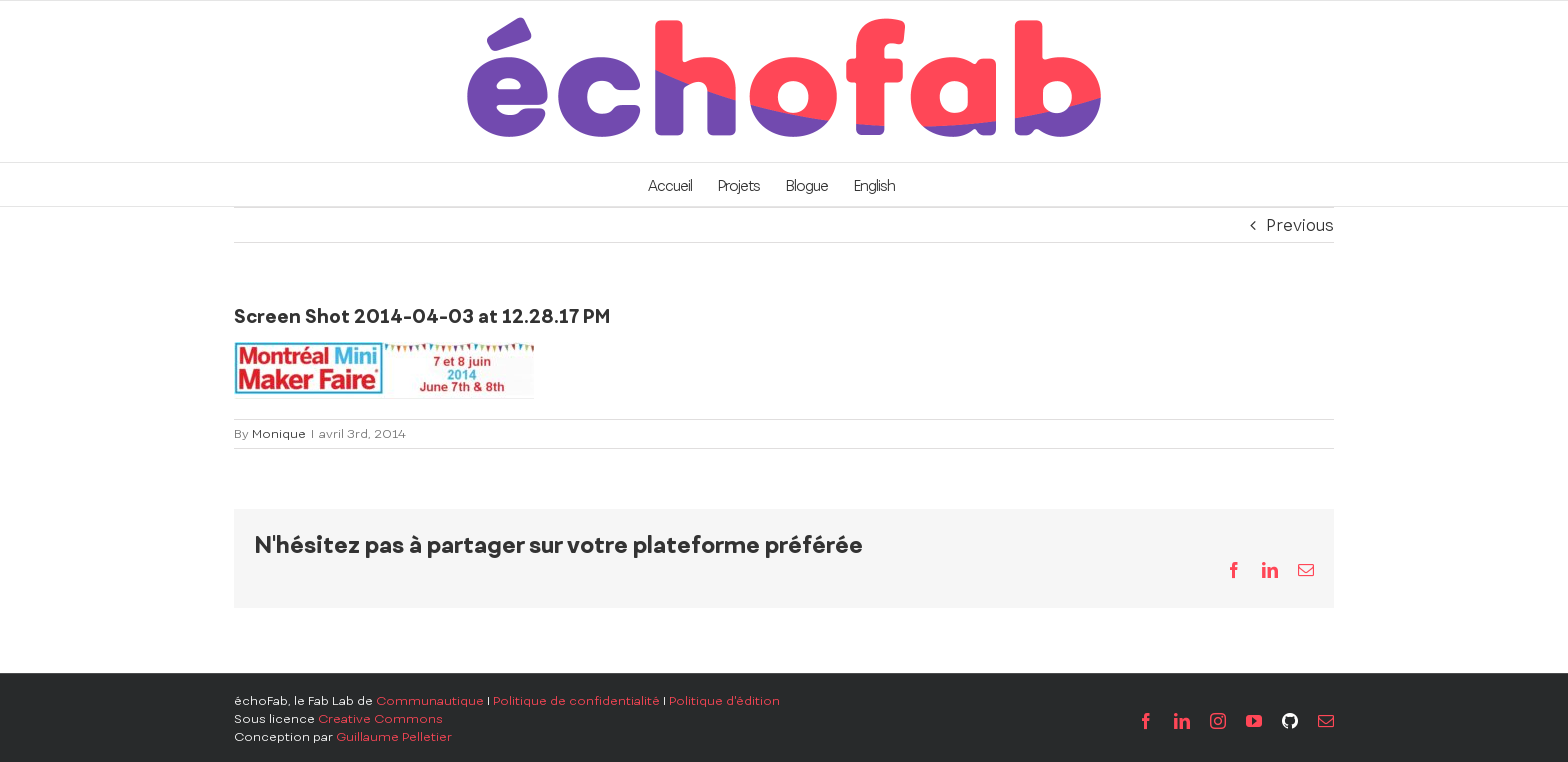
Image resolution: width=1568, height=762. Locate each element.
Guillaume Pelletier (394, 737)
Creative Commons (380, 719)
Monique (279, 434)
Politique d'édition (724, 701)
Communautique (430, 701)
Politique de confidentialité (576, 701)
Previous (1300, 225)
